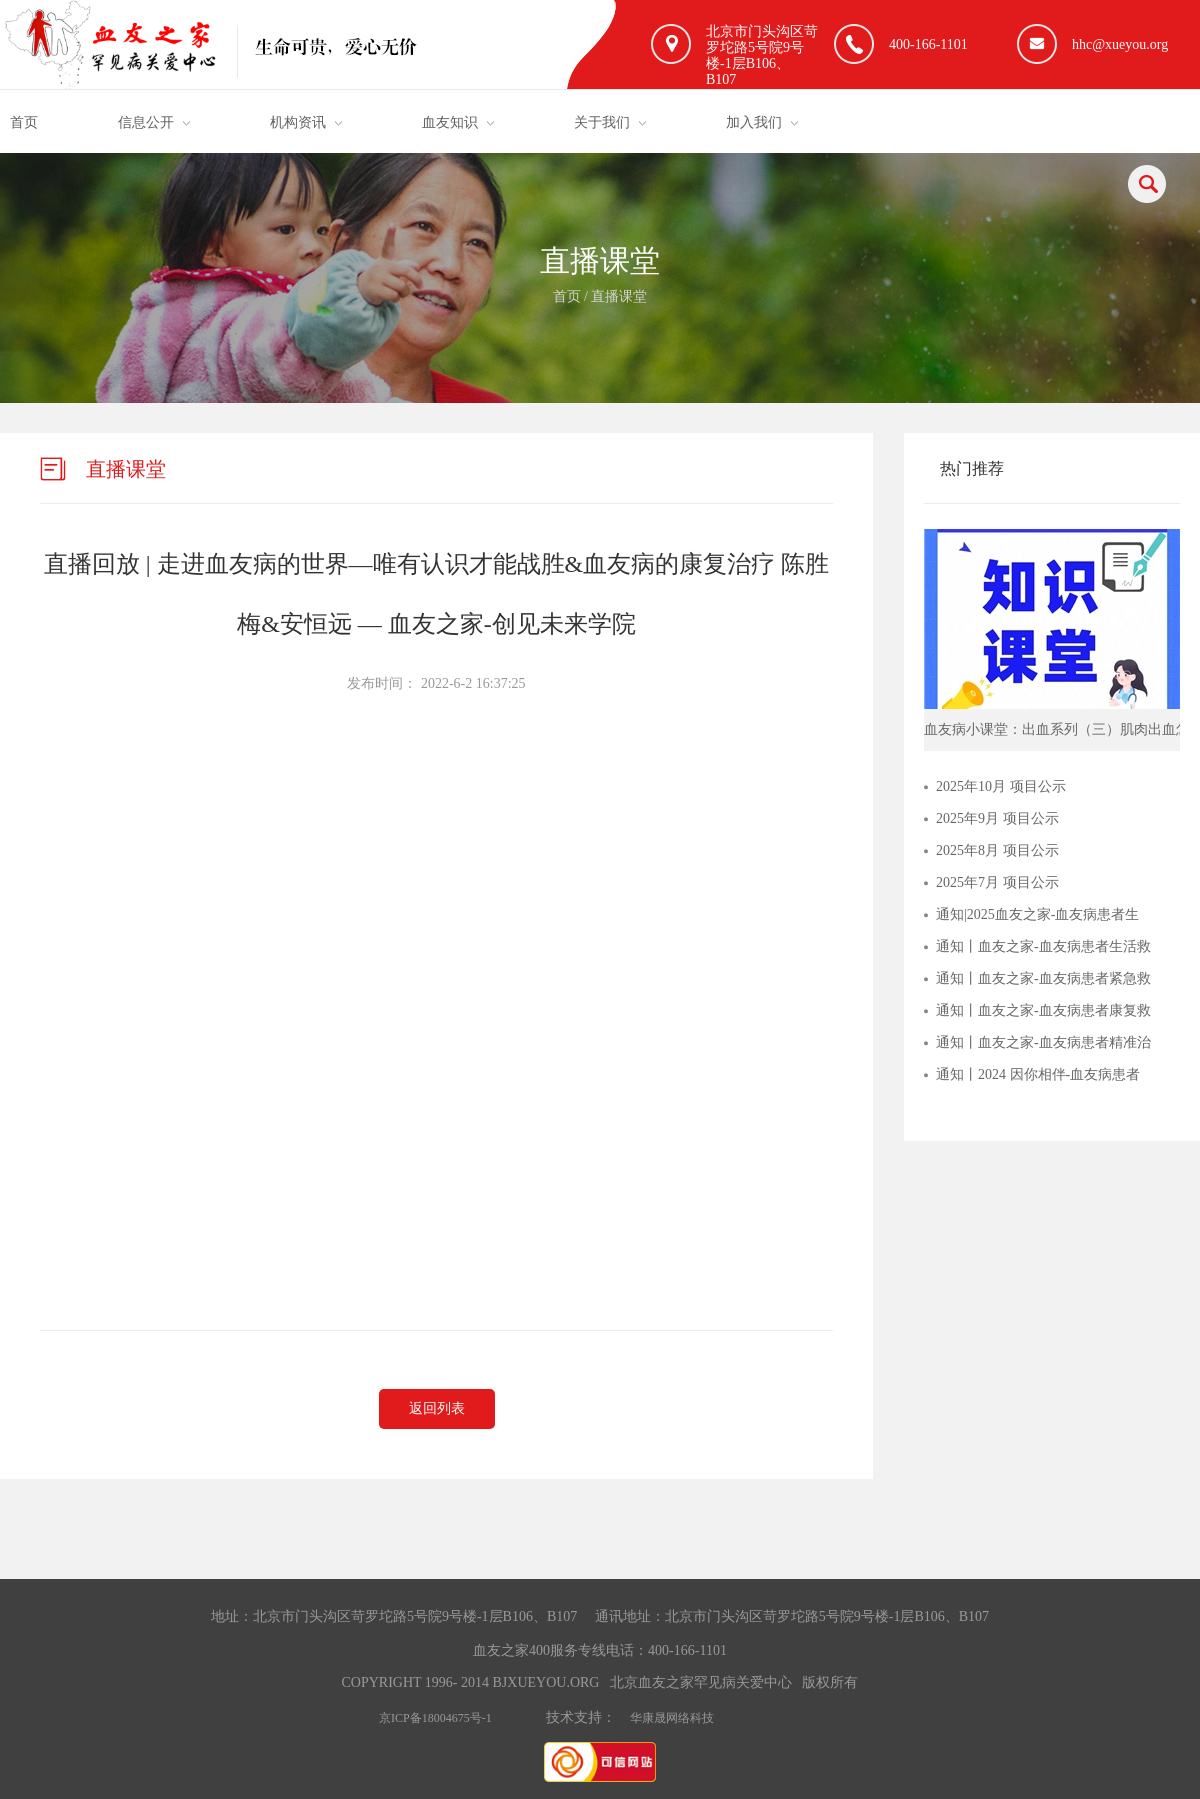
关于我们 (602, 122)
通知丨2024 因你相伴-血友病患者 (1038, 1074)
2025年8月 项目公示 (997, 850)
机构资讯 (298, 122)
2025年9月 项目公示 (997, 818)
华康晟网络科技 (672, 1718)
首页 (24, 122)
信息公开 (146, 122)
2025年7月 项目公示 (997, 882)
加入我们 (754, 122)
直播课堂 (619, 296)
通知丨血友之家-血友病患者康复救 (1043, 1010)
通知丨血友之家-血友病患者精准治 (1043, 1042)
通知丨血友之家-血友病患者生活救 (1043, 946)
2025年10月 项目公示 (1001, 786)
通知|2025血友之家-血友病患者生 (1037, 914)
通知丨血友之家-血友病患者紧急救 (1043, 978)
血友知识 (450, 122)
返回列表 (437, 1408)
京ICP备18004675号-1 (435, 1718)
